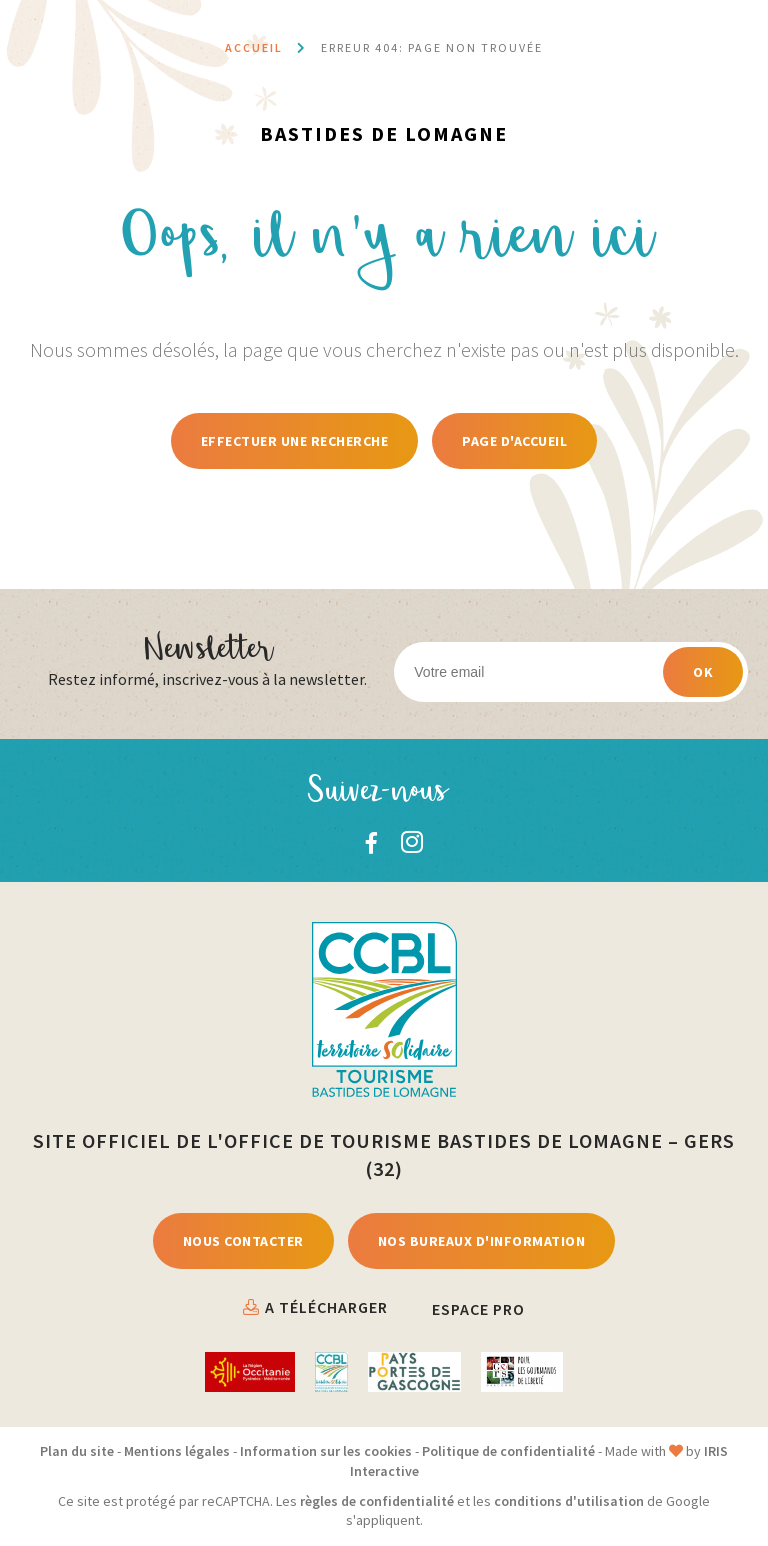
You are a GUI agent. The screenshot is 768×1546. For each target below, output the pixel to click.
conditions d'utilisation (569, 1501)
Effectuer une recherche (295, 441)
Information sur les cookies (326, 1451)
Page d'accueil (514, 441)
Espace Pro (478, 1309)
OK (703, 672)
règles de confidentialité (377, 1501)
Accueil (254, 47)
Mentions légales (177, 1451)
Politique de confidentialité (508, 1451)
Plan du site (77, 1451)
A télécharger (326, 1307)
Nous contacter (243, 1241)
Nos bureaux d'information (482, 1241)
